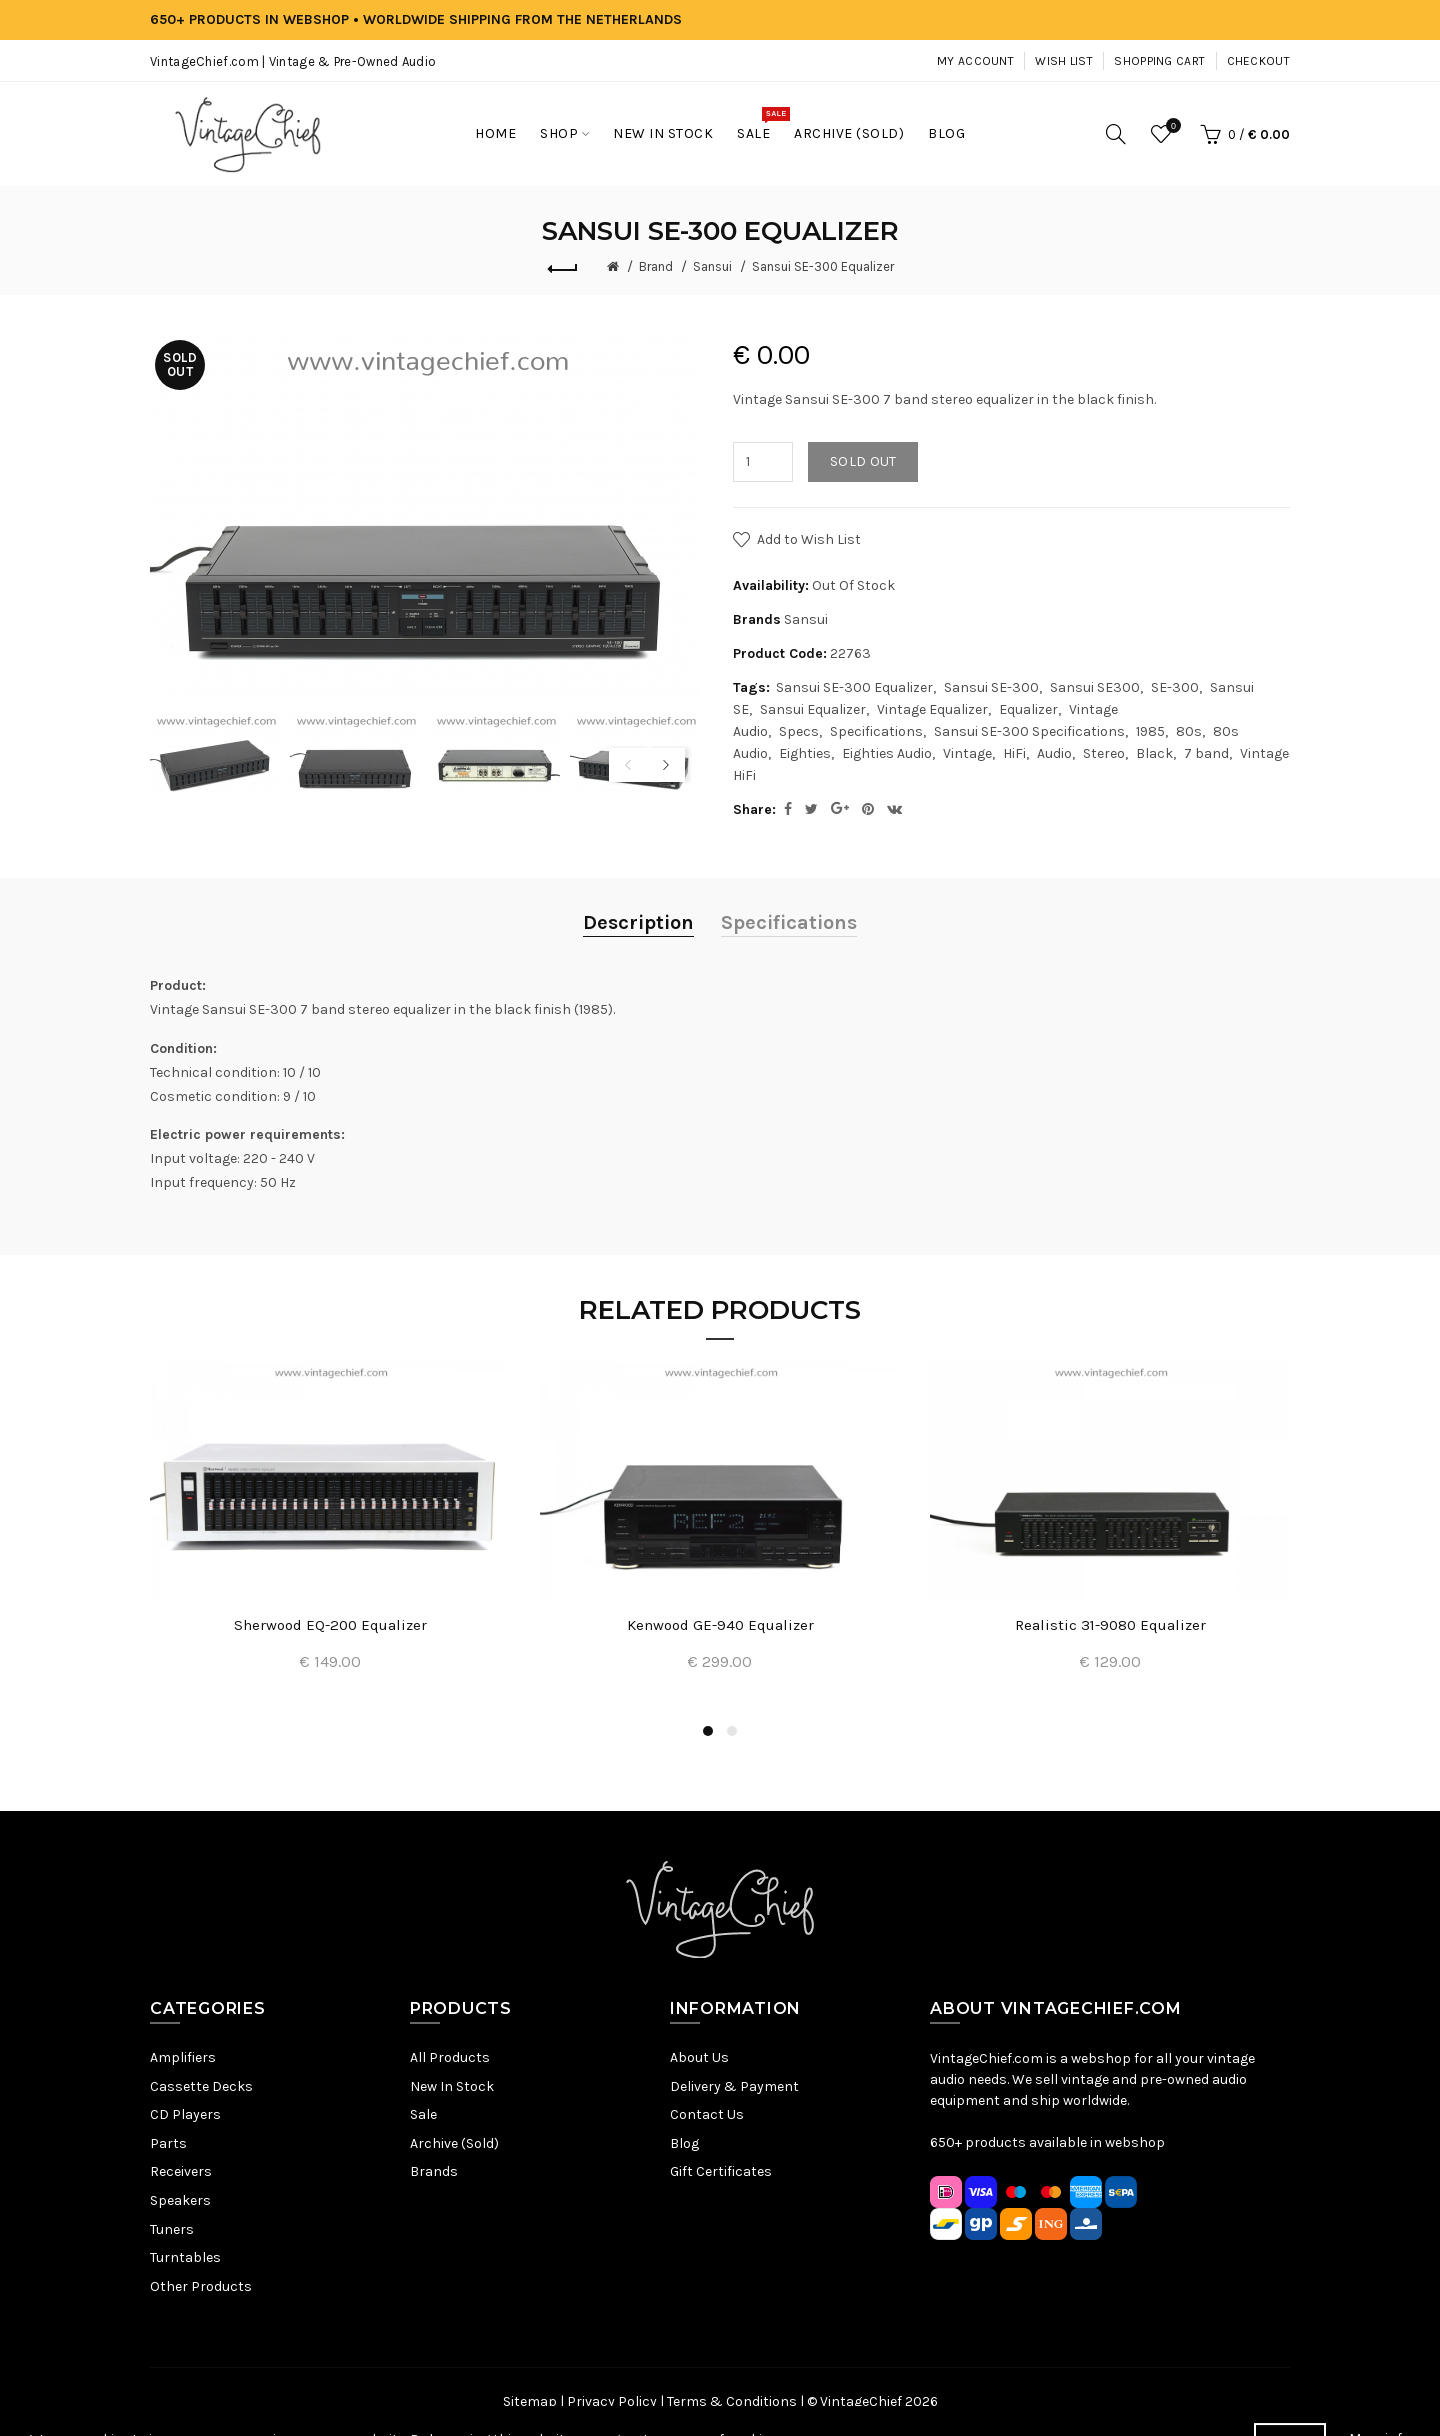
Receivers (181, 2171)
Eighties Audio (887, 753)
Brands (434, 2171)
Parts (168, 2143)
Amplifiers (183, 2057)
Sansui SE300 (1095, 687)
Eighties (805, 753)
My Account (975, 61)
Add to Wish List (809, 539)
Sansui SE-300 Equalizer (823, 266)
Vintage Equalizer (932, 709)
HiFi (1014, 753)
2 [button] (732, 1731)
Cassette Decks (201, 2086)
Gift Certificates (721, 2171)
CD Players (185, 2114)
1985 (1150, 731)
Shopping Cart (1159, 61)
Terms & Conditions (732, 2401)
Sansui (712, 266)
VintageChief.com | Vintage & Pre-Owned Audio (293, 61)
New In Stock (452, 2086)
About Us (699, 2057)
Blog (684, 2143)
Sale (423, 2114)
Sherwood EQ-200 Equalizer (330, 1625)
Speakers (180, 2200)
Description (638, 922)
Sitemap (530, 2401)
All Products (450, 2057)
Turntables (185, 2257)
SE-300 (1175, 687)
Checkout (1258, 61)
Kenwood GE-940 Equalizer (720, 1625)
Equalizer (1028, 709)
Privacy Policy (612, 2401)
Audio (1054, 753)
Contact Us (707, 2114)
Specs (799, 731)
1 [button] (708, 1731)
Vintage (967, 753)
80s (1189, 731)
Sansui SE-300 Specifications (1029, 731)
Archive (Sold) (454, 2143)
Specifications (876, 731)
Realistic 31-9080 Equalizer (1110, 1625)
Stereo (1104, 753)
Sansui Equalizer (813, 709)
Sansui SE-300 (991, 687)
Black (1154, 753)
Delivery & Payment (734, 2086)
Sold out (863, 461)
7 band (1206, 753)
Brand (656, 266)
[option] (215, 753)
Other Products (201, 2286)
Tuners (172, 2229)
